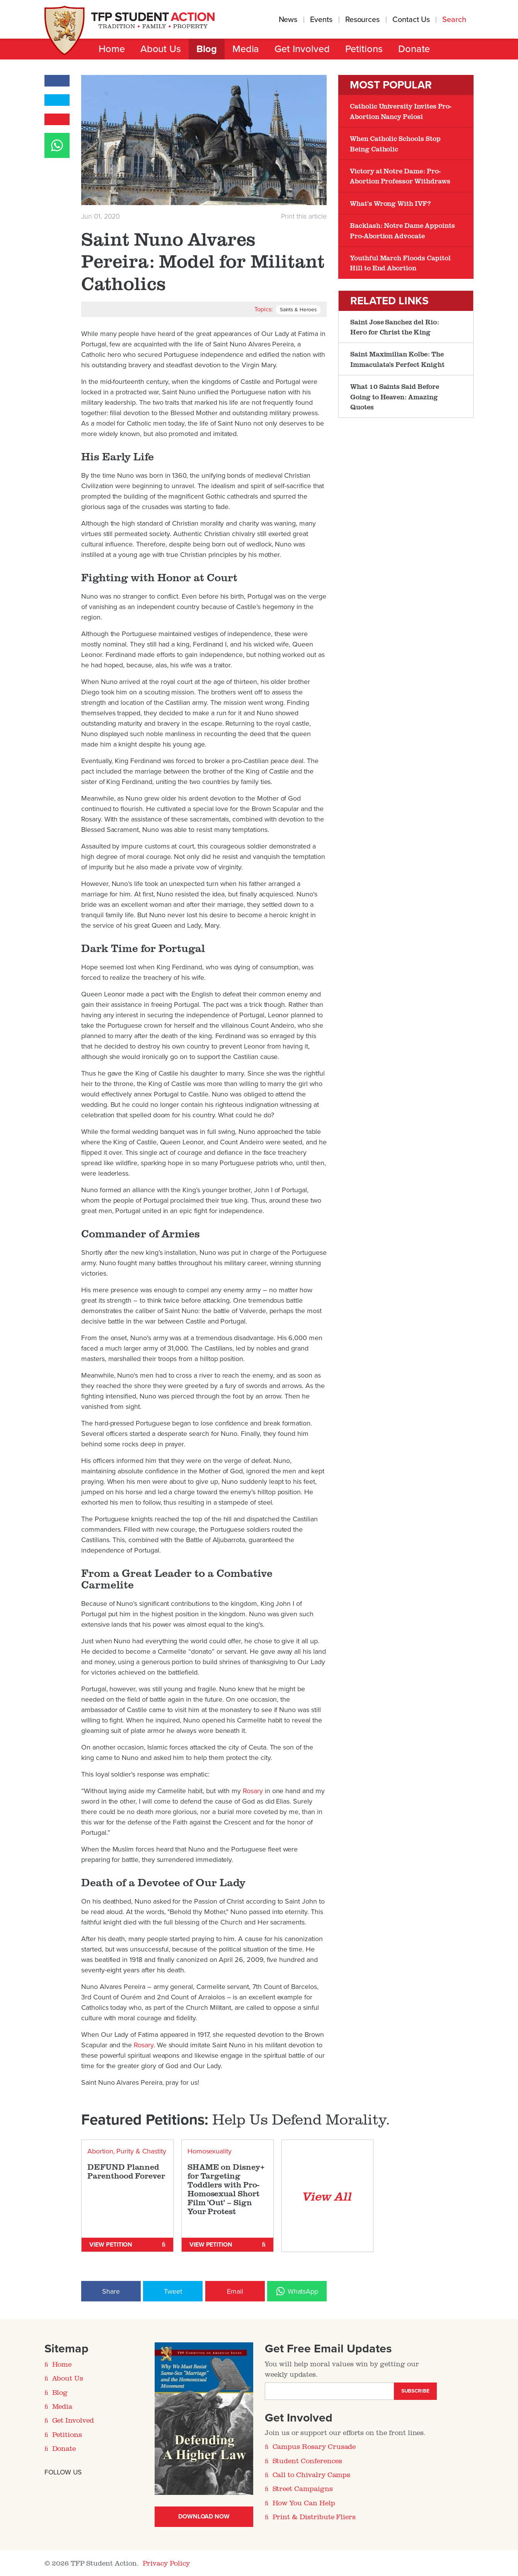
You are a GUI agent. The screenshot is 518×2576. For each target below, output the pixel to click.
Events (321, 19)
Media (245, 49)
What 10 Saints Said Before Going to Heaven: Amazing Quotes (394, 396)
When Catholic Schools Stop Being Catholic (395, 143)
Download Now (204, 2516)
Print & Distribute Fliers (314, 2517)
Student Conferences (307, 2460)
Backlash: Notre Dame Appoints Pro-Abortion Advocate (402, 230)
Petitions (364, 49)
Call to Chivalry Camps (312, 2474)
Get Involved (301, 49)
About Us (160, 49)
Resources (362, 19)
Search (455, 19)
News (288, 19)
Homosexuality (209, 2151)
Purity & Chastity (141, 2151)
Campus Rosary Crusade (314, 2446)
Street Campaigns (303, 2488)
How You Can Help (304, 2502)
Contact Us (410, 19)
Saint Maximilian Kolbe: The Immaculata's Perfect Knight (397, 358)
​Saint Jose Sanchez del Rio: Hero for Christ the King (394, 326)
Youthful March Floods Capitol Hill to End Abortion (400, 262)
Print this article (304, 216)
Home (112, 49)
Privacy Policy (166, 2563)
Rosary (253, 1791)
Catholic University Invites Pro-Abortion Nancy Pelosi (401, 110)
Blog (206, 49)
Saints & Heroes (298, 310)
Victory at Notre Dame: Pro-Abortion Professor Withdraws (400, 175)
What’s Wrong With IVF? (390, 203)
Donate (414, 49)
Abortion (100, 2151)
